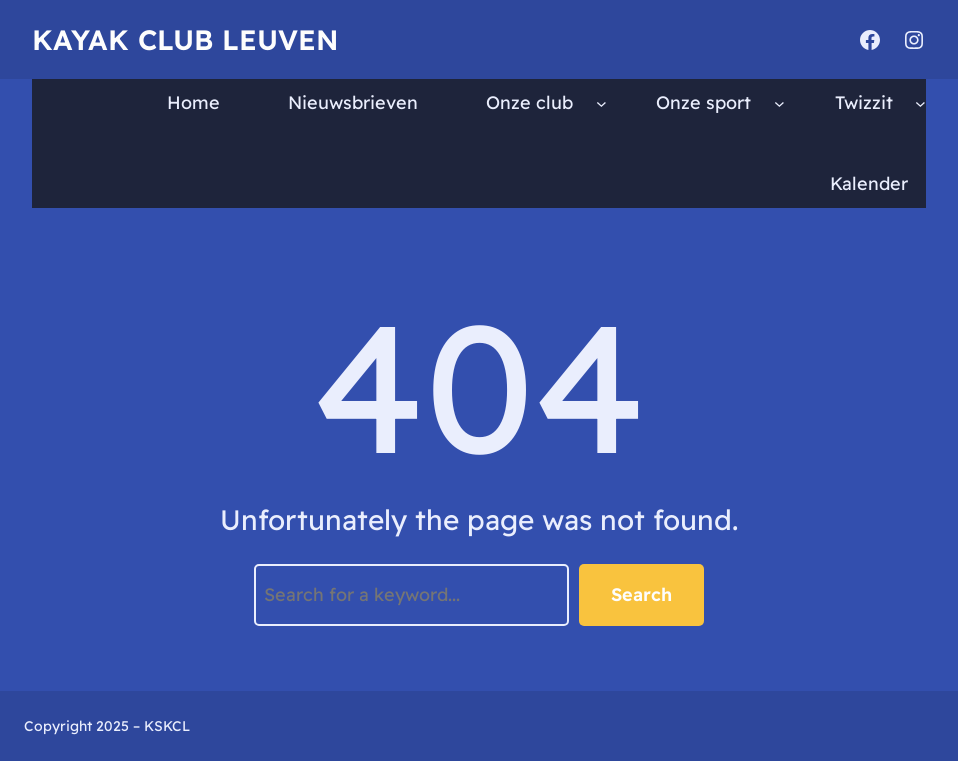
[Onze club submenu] (601, 103)
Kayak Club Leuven (185, 39)
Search (641, 594)
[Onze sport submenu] (779, 103)
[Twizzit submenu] (920, 103)
